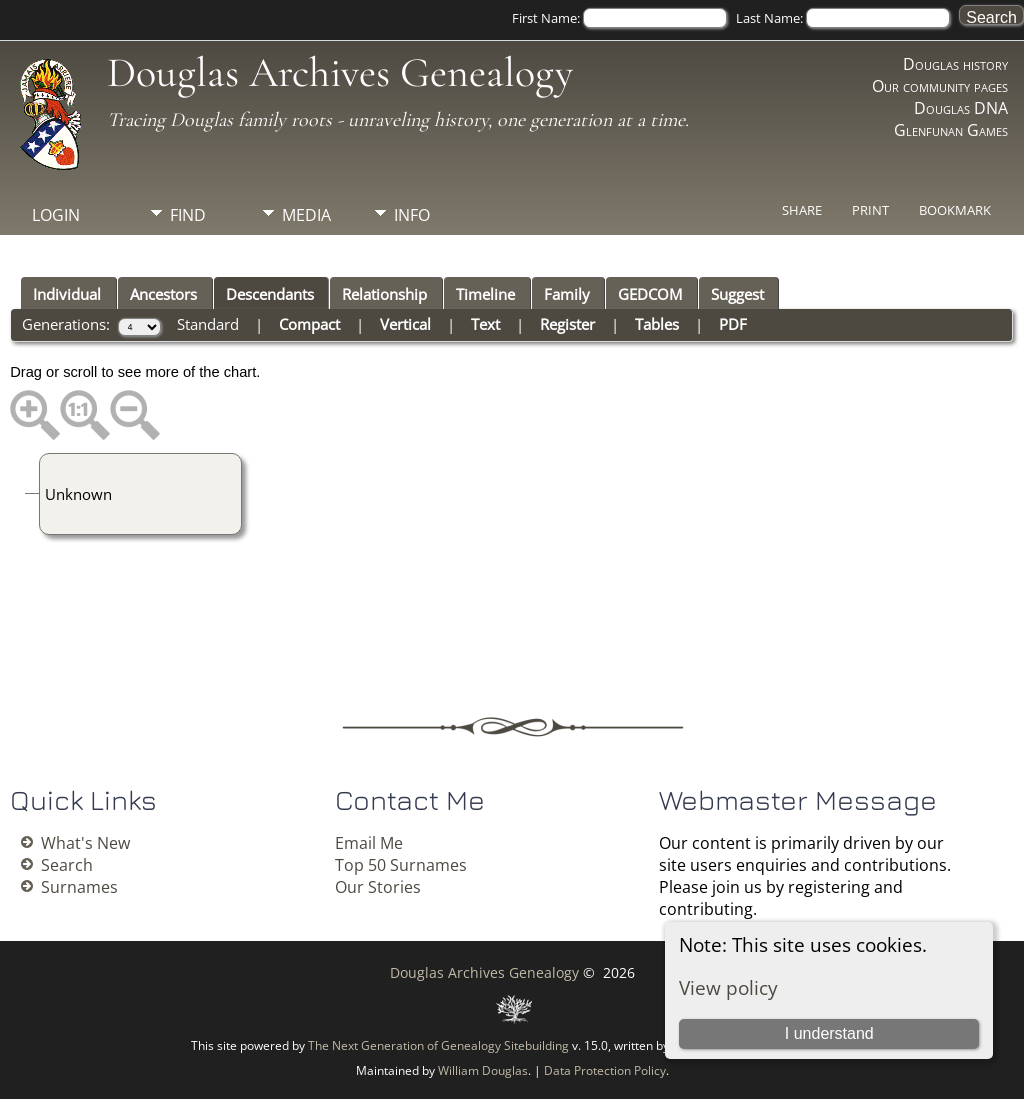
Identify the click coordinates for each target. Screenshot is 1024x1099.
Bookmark (955, 210)
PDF (733, 324)
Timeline (485, 294)
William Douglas (483, 1070)
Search (67, 865)
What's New (85, 843)
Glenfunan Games (951, 130)
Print (870, 210)
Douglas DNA (961, 108)
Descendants (270, 294)
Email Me (369, 843)
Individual (67, 294)
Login (56, 215)
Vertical (405, 324)
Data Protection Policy (605, 1070)
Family (567, 294)
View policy (728, 987)
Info (412, 215)
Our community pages (940, 86)
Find (188, 215)
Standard (208, 324)
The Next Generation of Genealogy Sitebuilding (438, 1045)
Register (567, 324)
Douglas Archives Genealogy (340, 72)
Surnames (79, 887)
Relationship (384, 294)
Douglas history (955, 64)
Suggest (737, 294)
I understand (829, 1033)
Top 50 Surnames (401, 865)
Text (485, 324)
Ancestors (163, 294)
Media (306, 215)
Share (802, 210)
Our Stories (378, 887)
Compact (309, 324)
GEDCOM (650, 294)
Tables (657, 324)
